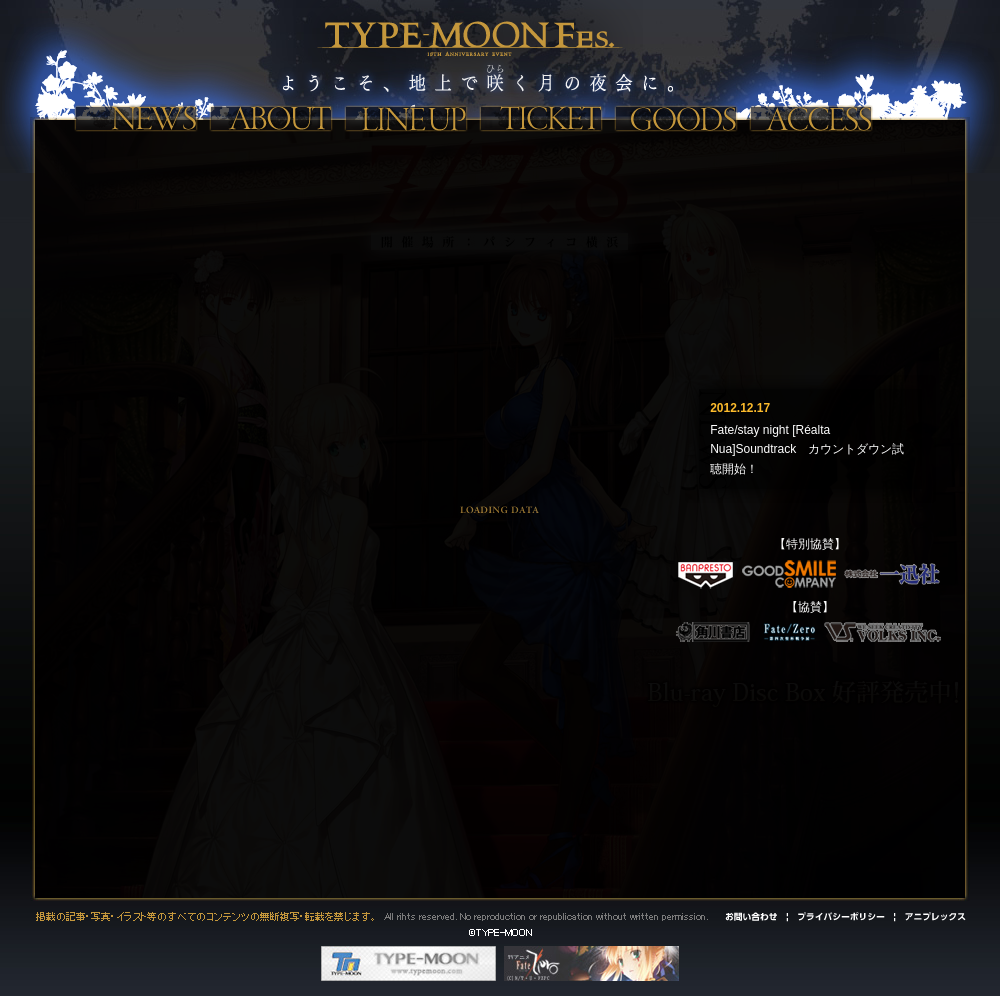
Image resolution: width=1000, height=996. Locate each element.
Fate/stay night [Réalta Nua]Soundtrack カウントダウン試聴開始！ (807, 449)
